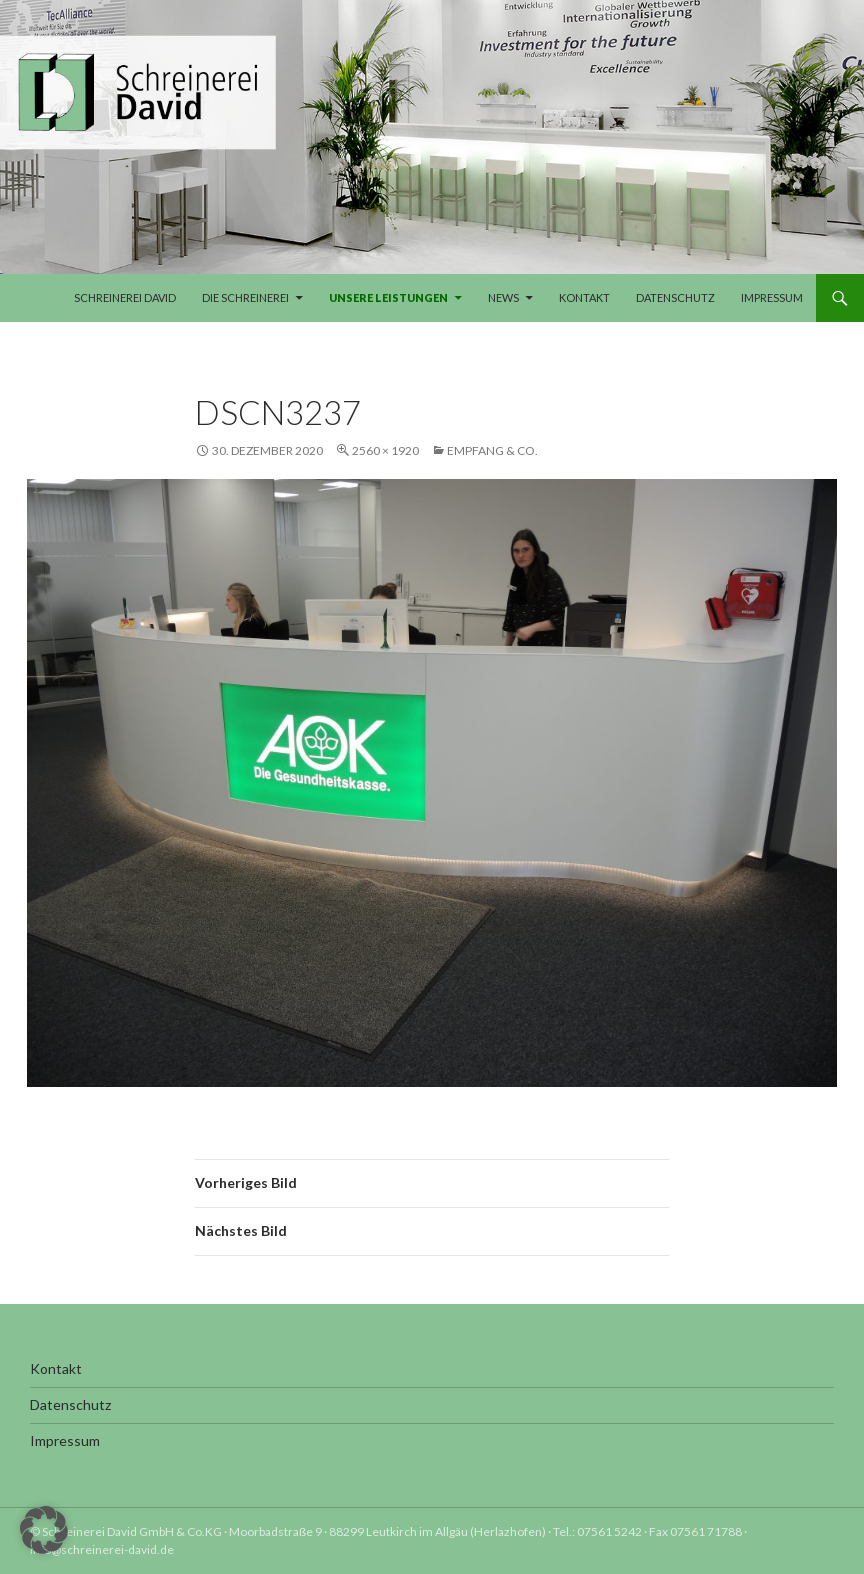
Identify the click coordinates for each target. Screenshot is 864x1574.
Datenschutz (675, 297)
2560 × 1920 (385, 450)
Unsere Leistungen (388, 297)
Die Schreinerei (245, 297)
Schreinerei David (125, 297)
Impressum (772, 297)
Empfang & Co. (492, 450)
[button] (44, 1530)
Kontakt (584, 297)
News (503, 297)
